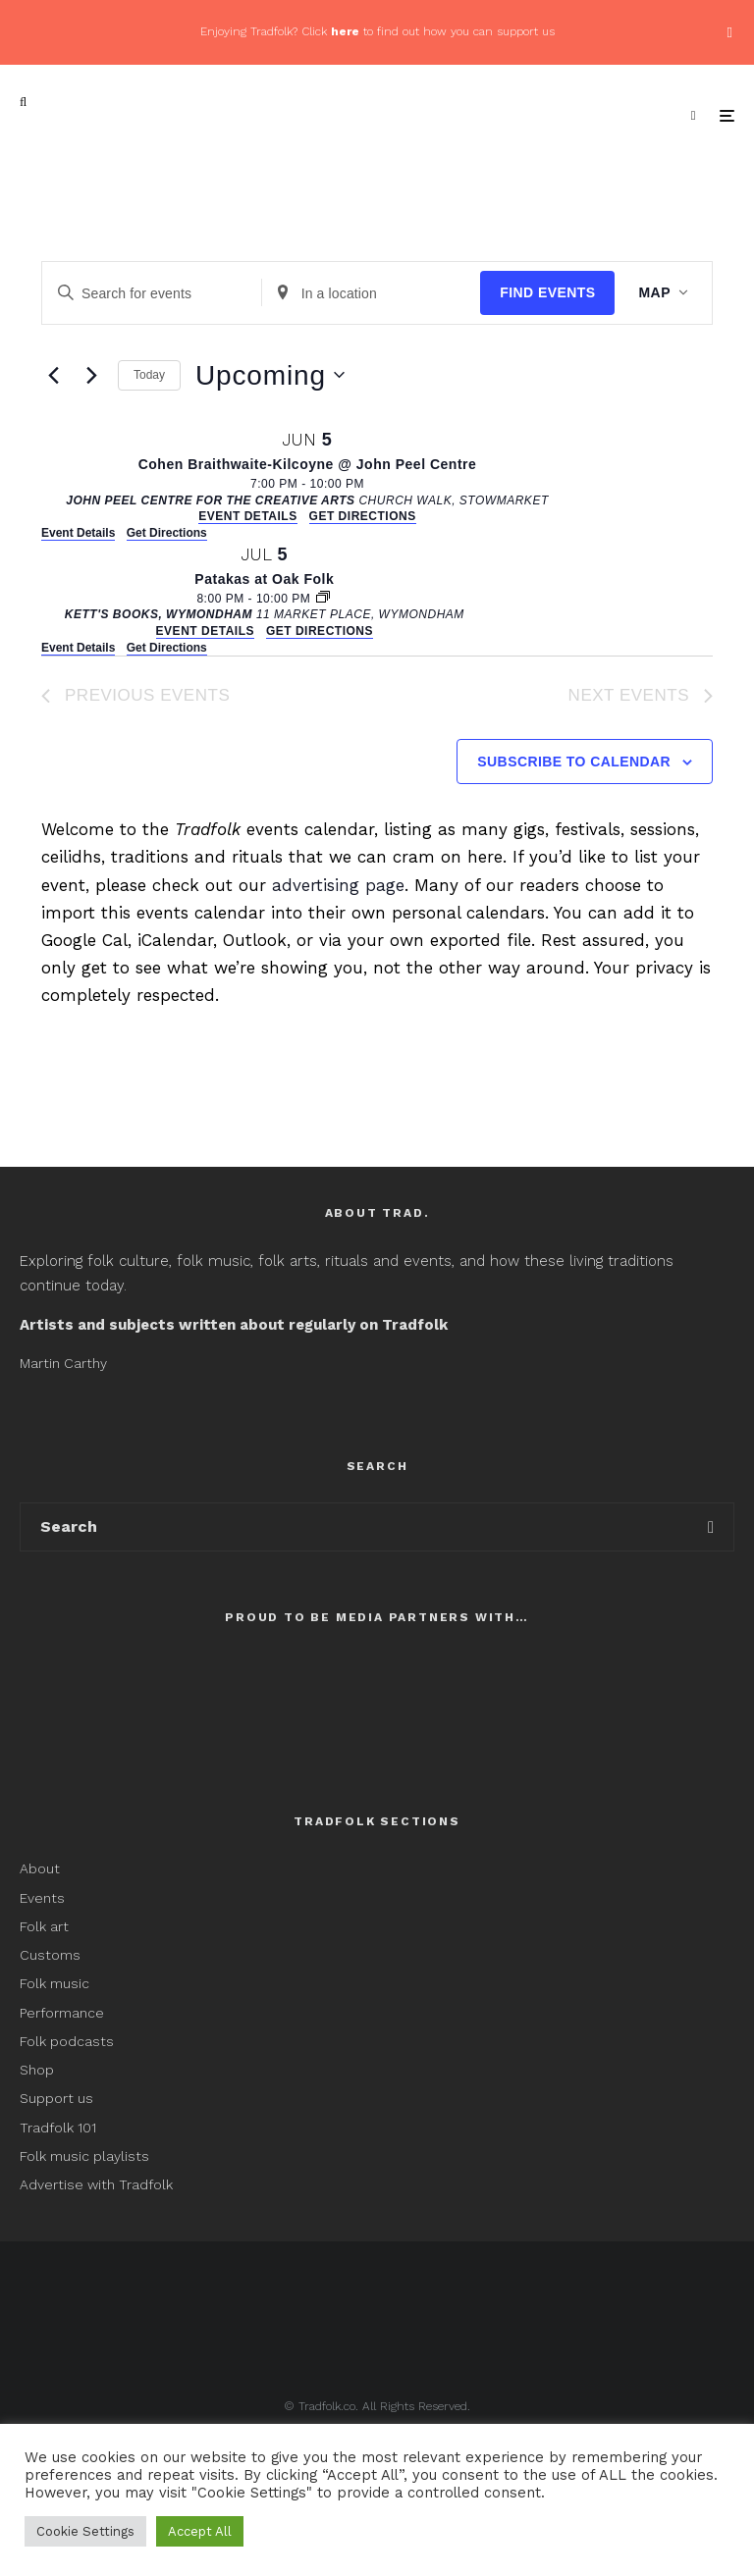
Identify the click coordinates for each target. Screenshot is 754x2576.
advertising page (338, 885)
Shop (37, 2069)
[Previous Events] (53, 375)
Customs (50, 1955)
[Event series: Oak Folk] (323, 598)
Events (42, 1898)
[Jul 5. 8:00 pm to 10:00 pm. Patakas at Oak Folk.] (264, 590)
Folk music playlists (84, 2156)
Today (149, 375)
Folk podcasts (67, 2041)
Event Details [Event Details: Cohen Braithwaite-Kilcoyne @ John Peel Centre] (78, 533)
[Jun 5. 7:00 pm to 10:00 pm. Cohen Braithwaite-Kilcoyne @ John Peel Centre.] (307, 475)
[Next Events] (91, 375)
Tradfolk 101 (58, 2127)
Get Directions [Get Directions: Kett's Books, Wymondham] (167, 648)
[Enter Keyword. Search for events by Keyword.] (151, 293)
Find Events (547, 292)
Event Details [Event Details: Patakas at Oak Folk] (78, 648)
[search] (710, 1527)
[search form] (354, 1527)
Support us (56, 2098)
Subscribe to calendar (574, 761)
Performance (62, 2013)
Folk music (54, 1983)
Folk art (46, 1926)
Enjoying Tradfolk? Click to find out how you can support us (377, 31)
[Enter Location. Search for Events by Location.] (371, 293)
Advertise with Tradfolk (96, 2184)
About (40, 1868)
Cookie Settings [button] (85, 2531)
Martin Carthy (63, 1363)
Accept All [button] (200, 2531)
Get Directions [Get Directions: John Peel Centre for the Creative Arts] (167, 533)
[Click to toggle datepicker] (270, 375)
